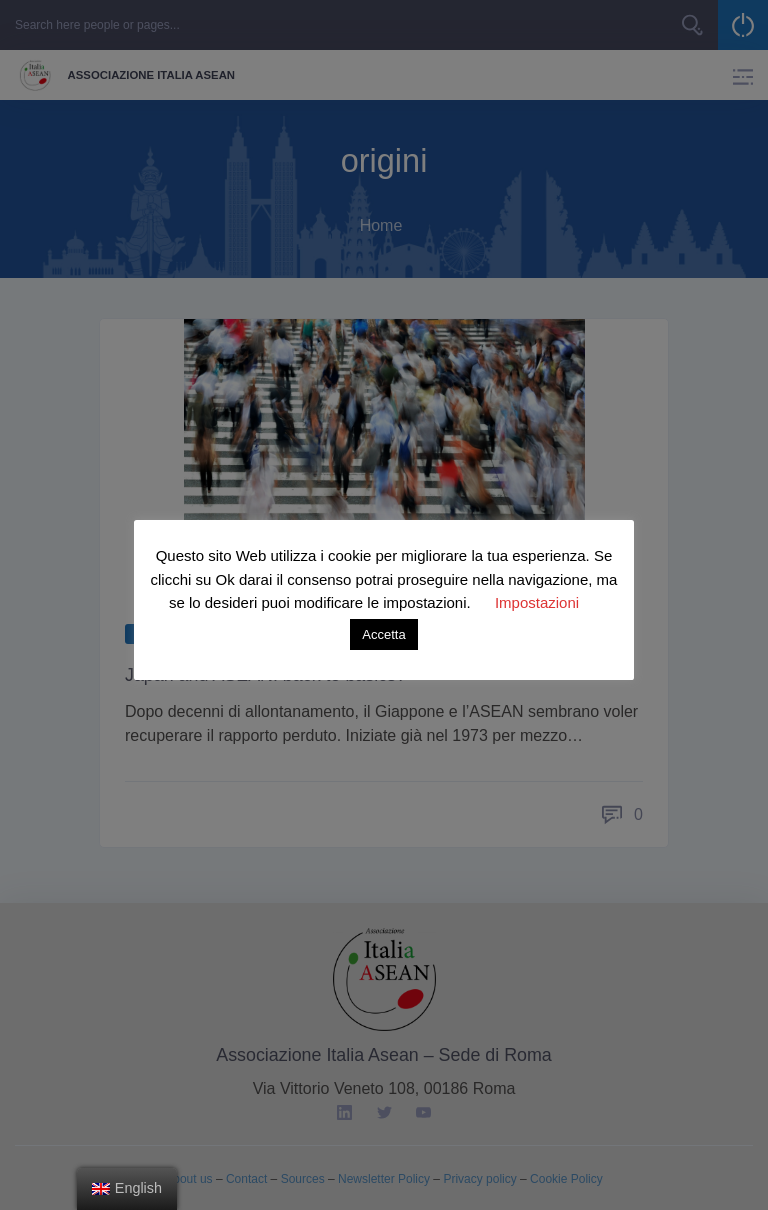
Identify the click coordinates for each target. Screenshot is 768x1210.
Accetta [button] (383, 634)
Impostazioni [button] (537, 602)
